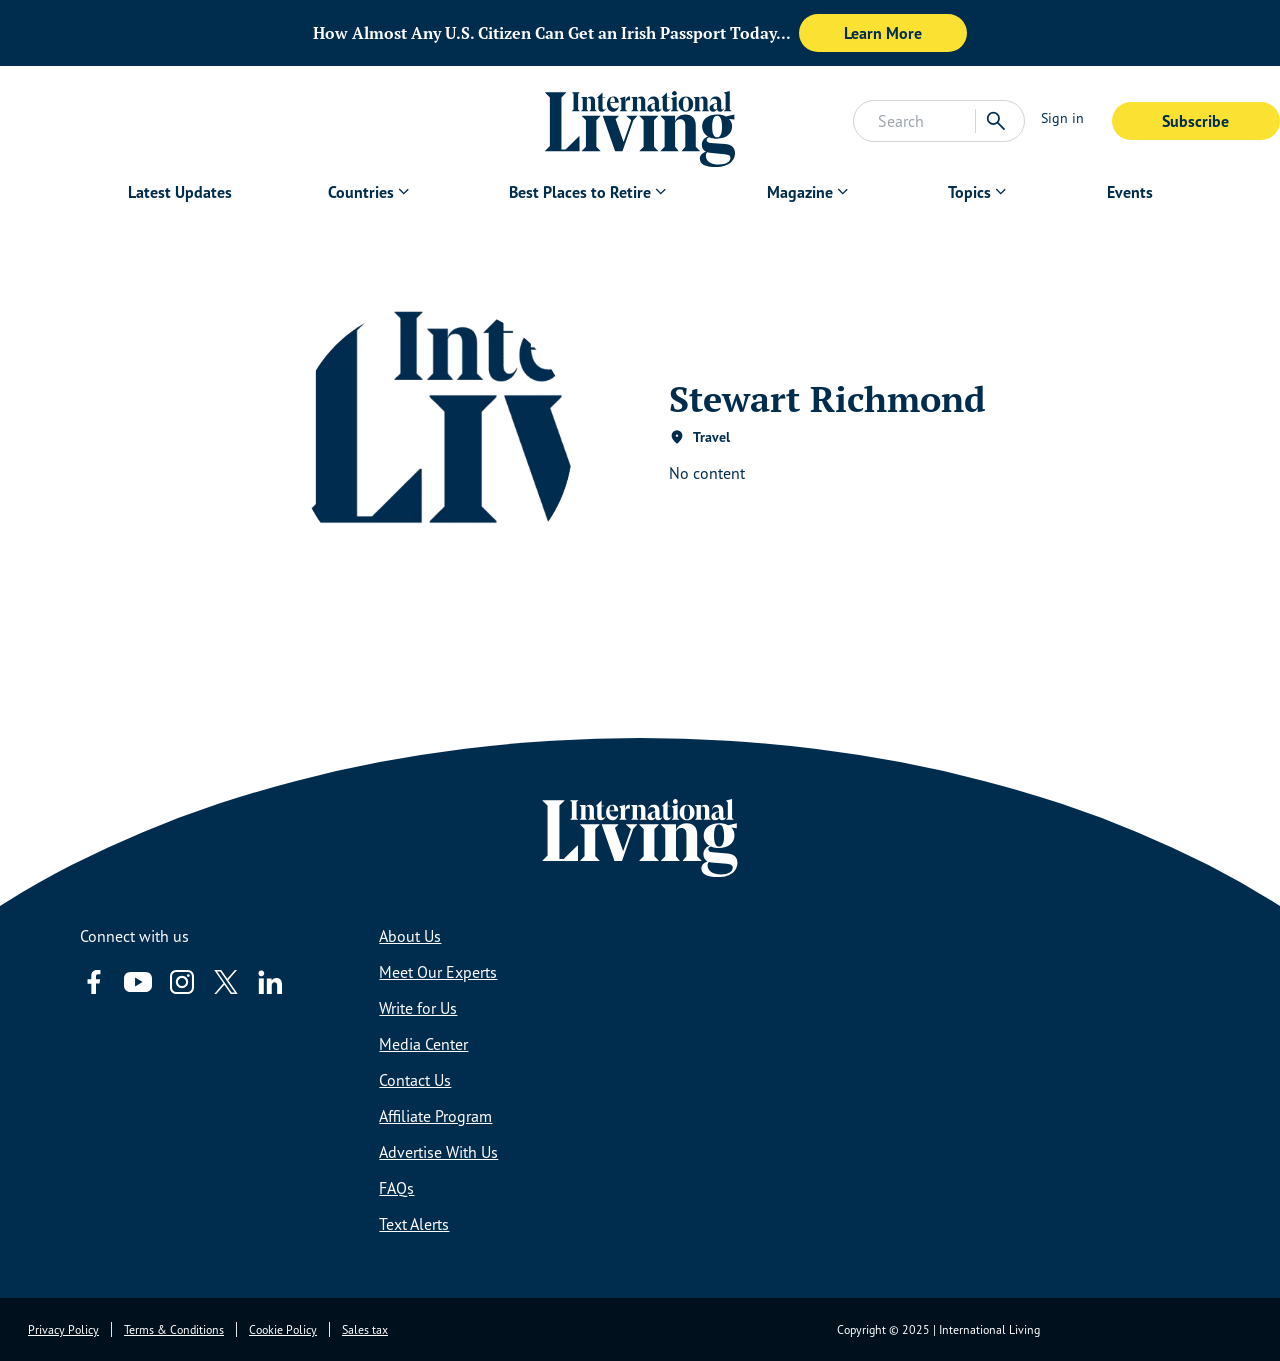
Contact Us (415, 1080)
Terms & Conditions (174, 1329)
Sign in (1062, 117)
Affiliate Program (435, 1116)
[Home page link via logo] (640, 121)
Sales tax (365, 1329)
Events (1130, 192)
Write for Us (418, 1008)
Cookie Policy (283, 1329)
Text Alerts (414, 1224)
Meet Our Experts (438, 972)
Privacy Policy (63, 1329)
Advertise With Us (438, 1152)
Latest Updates (180, 192)
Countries (361, 192)
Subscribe (1195, 121)
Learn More (883, 33)
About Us (410, 936)
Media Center (423, 1044)
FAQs (396, 1188)
